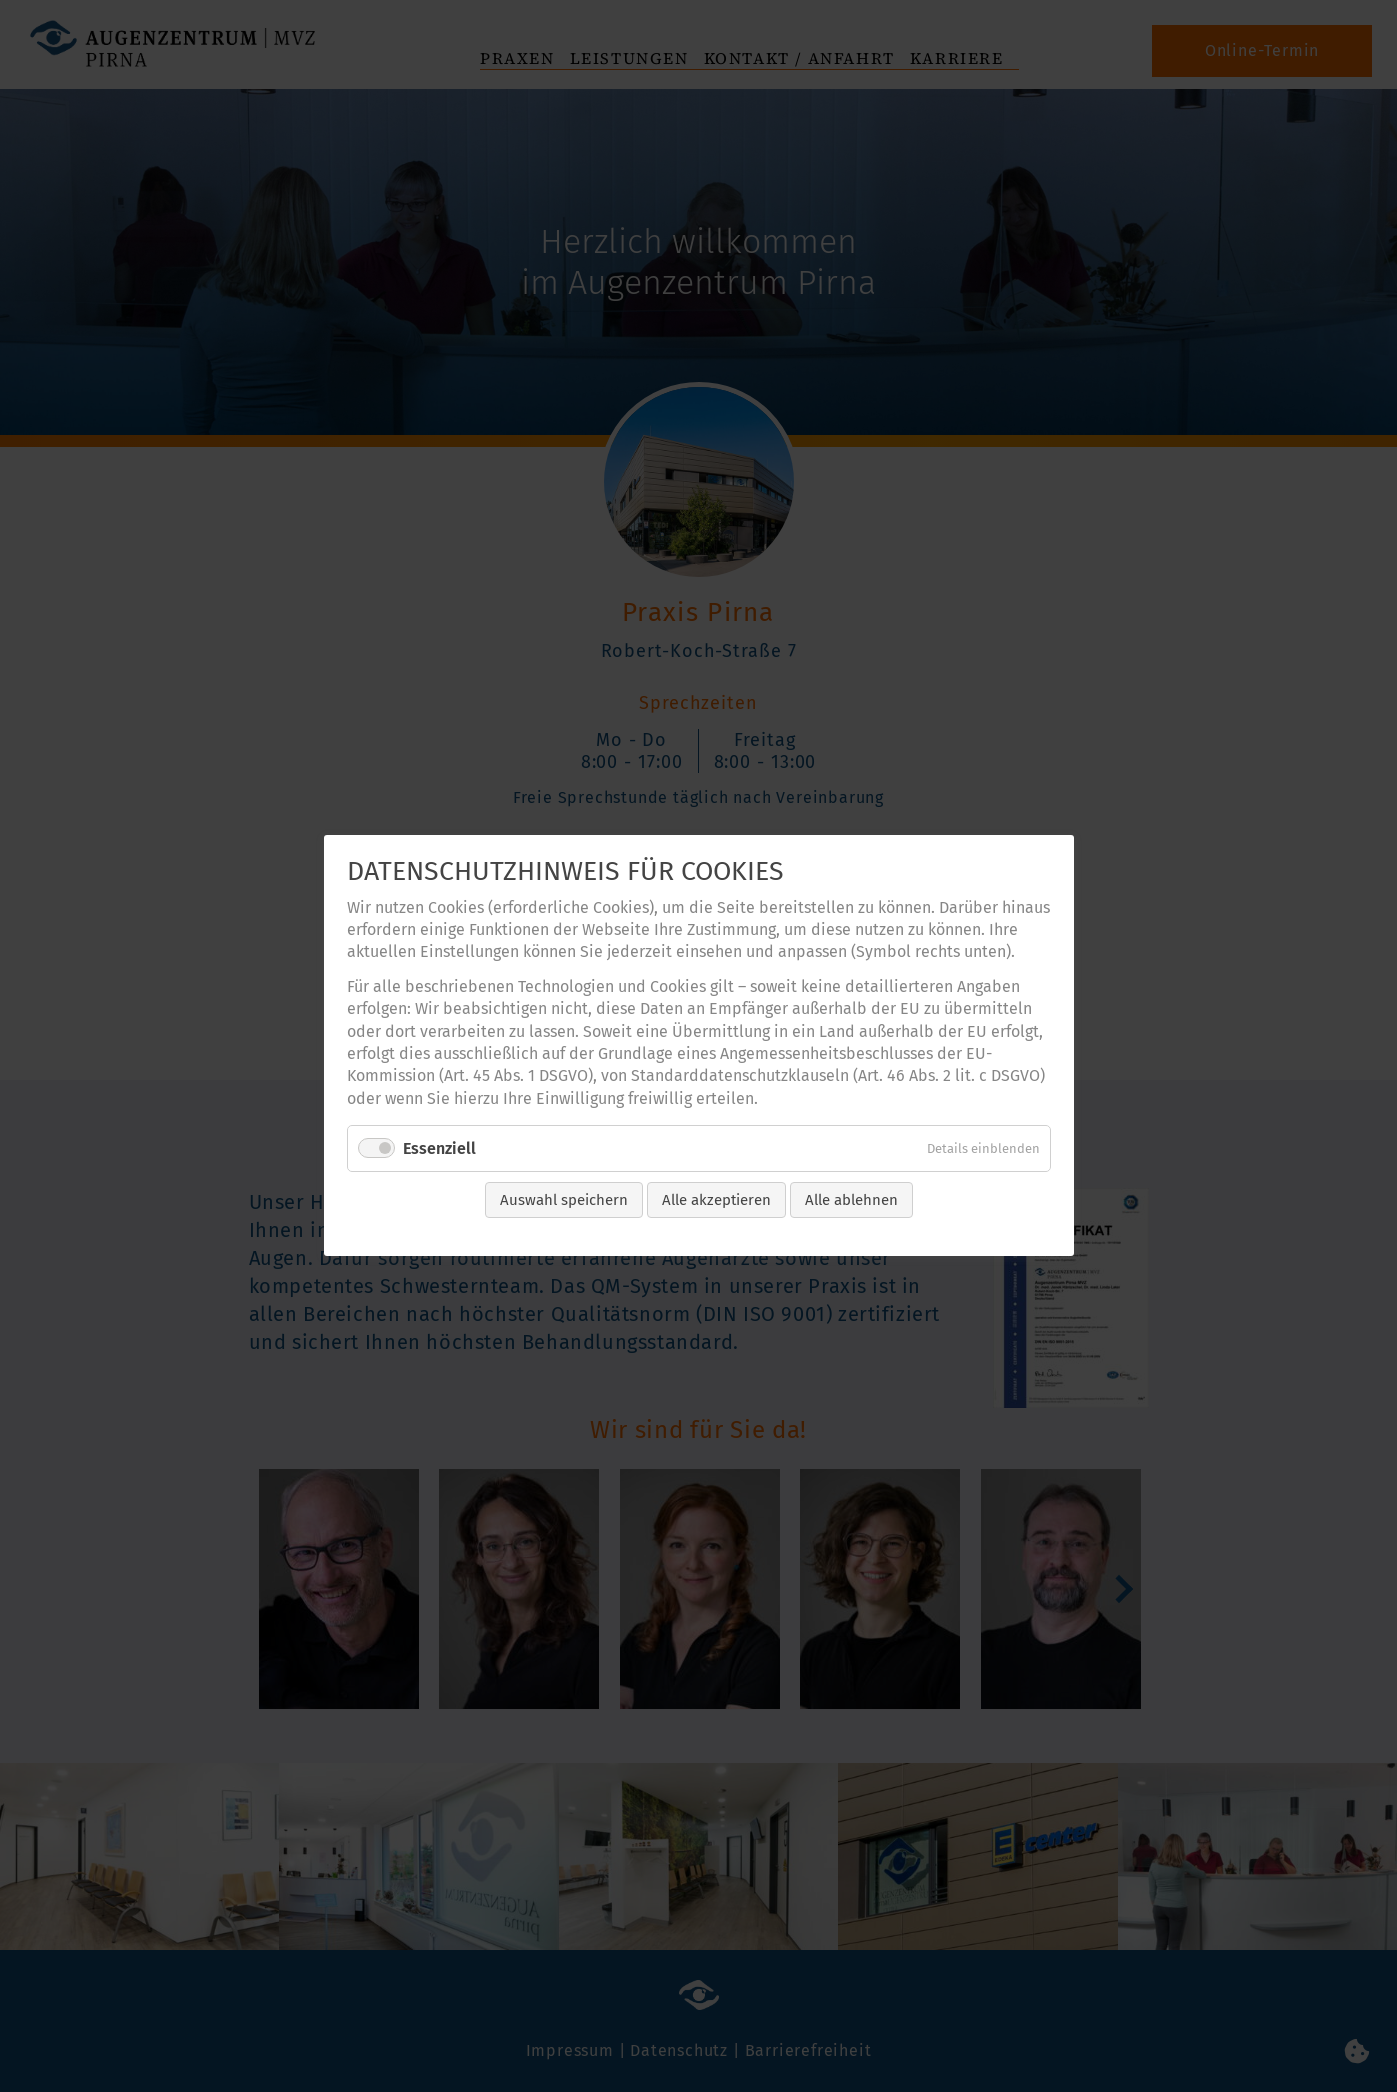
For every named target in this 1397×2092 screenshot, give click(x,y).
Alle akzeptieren (716, 1201)
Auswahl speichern (564, 1201)
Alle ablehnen (851, 1201)
